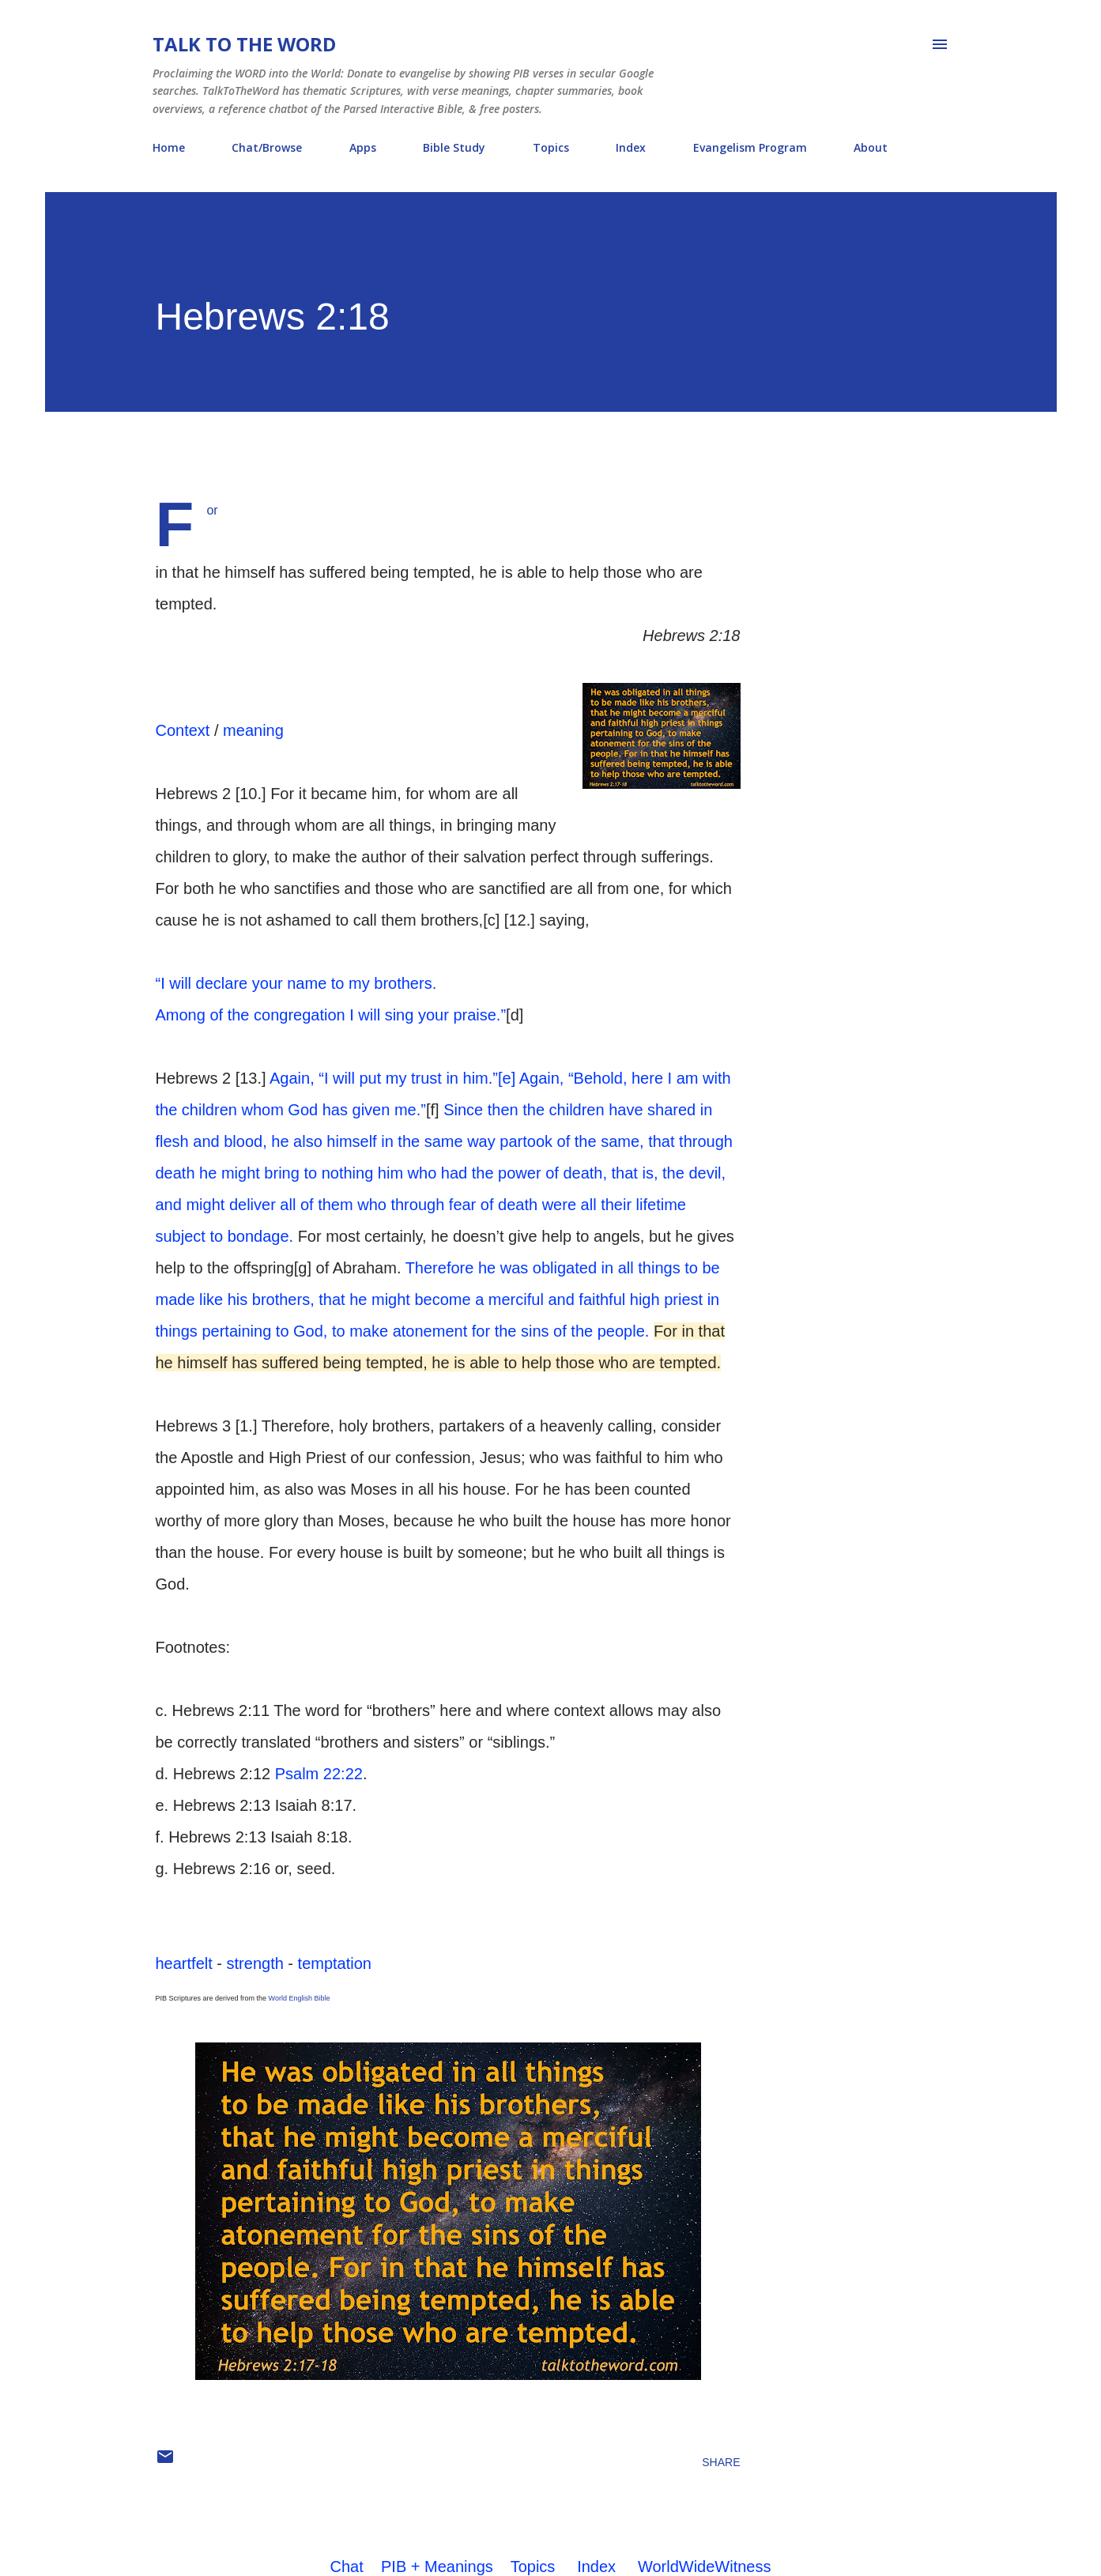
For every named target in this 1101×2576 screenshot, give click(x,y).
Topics (551, 147)
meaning (253, 730)
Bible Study (454, 147)
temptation (334, 1963)
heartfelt (184, 1963)
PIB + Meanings (437, 2566)
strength (255, 1963)
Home (169, 147)
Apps (362, 147)
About (871, 147)
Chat (347, 2566)
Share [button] (721, 2462)
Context (183, 730)
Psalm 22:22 (319, 1773)
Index (631, 147)
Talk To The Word (244, 44)
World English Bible (299, 1998)
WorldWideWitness (704, 2566)
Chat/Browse (267, 147)
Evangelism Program (750, 147)
